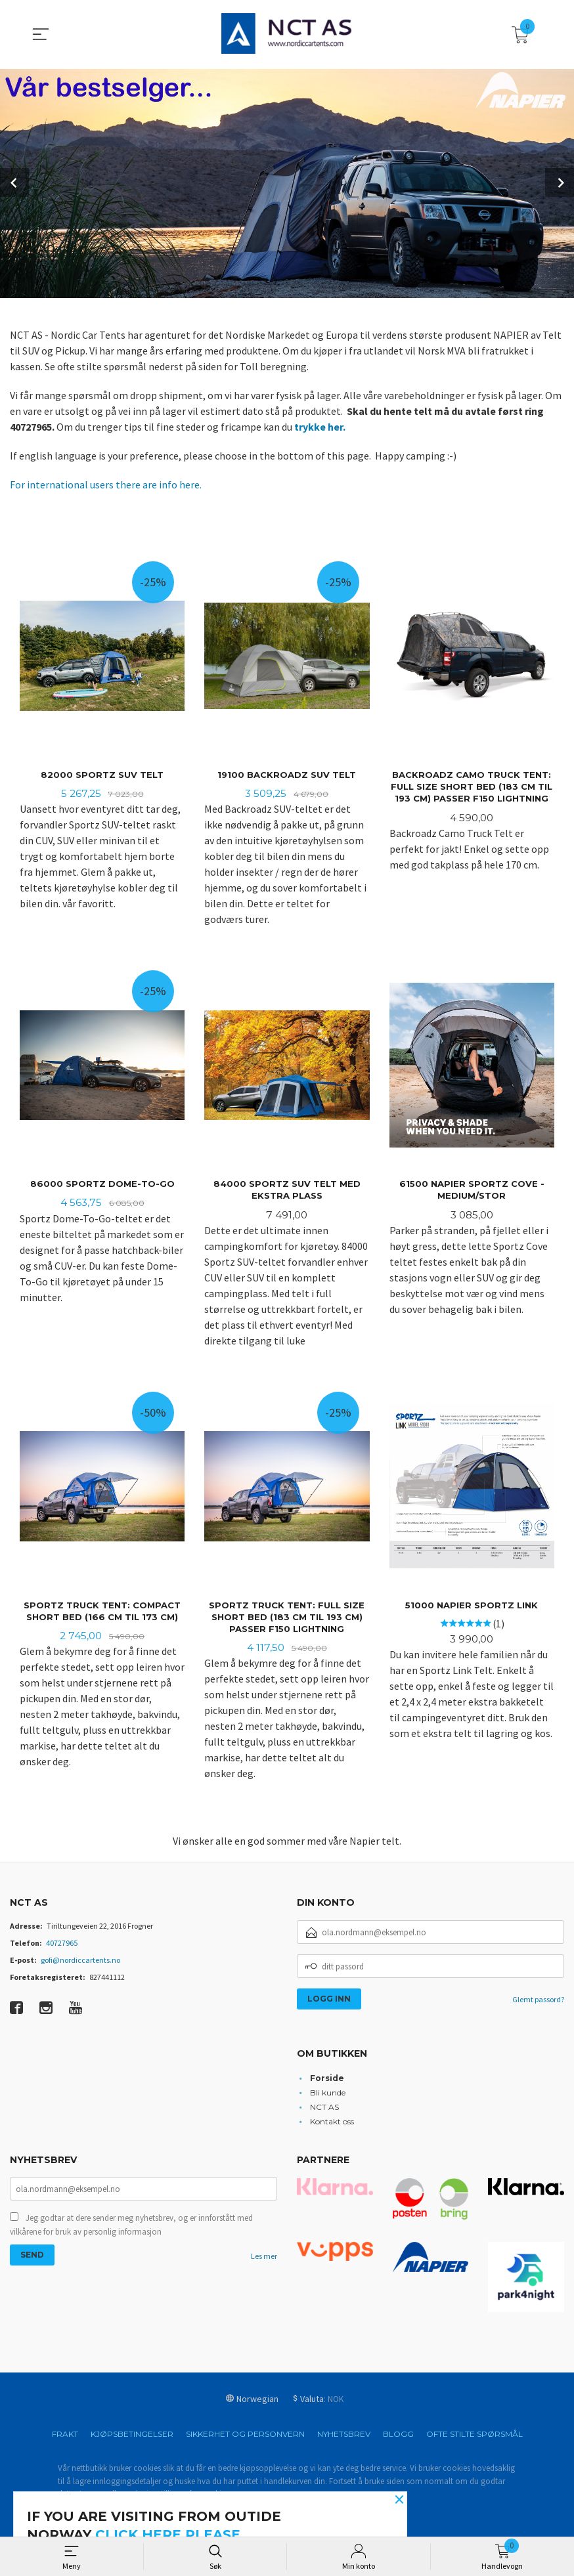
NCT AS (324, 2109)
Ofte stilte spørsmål (474, 2436)
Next (559, 181)
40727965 (61, 1945)
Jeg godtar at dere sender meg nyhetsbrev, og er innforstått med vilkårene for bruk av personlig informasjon (131, 2228)
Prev (14, 181)
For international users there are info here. (106, 483)
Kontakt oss (332, 2123)
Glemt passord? (538, 2002)
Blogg (398, 2436)
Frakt (65, 2436)
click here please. (169, 2535)
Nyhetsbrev (343, 2436)
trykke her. (319, 425)
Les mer (264, 2260)
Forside (327, 2080)
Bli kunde (327, 2094)
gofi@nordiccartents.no (80, 1962)
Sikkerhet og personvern (245, 2436)
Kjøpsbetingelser (132, 2436)
